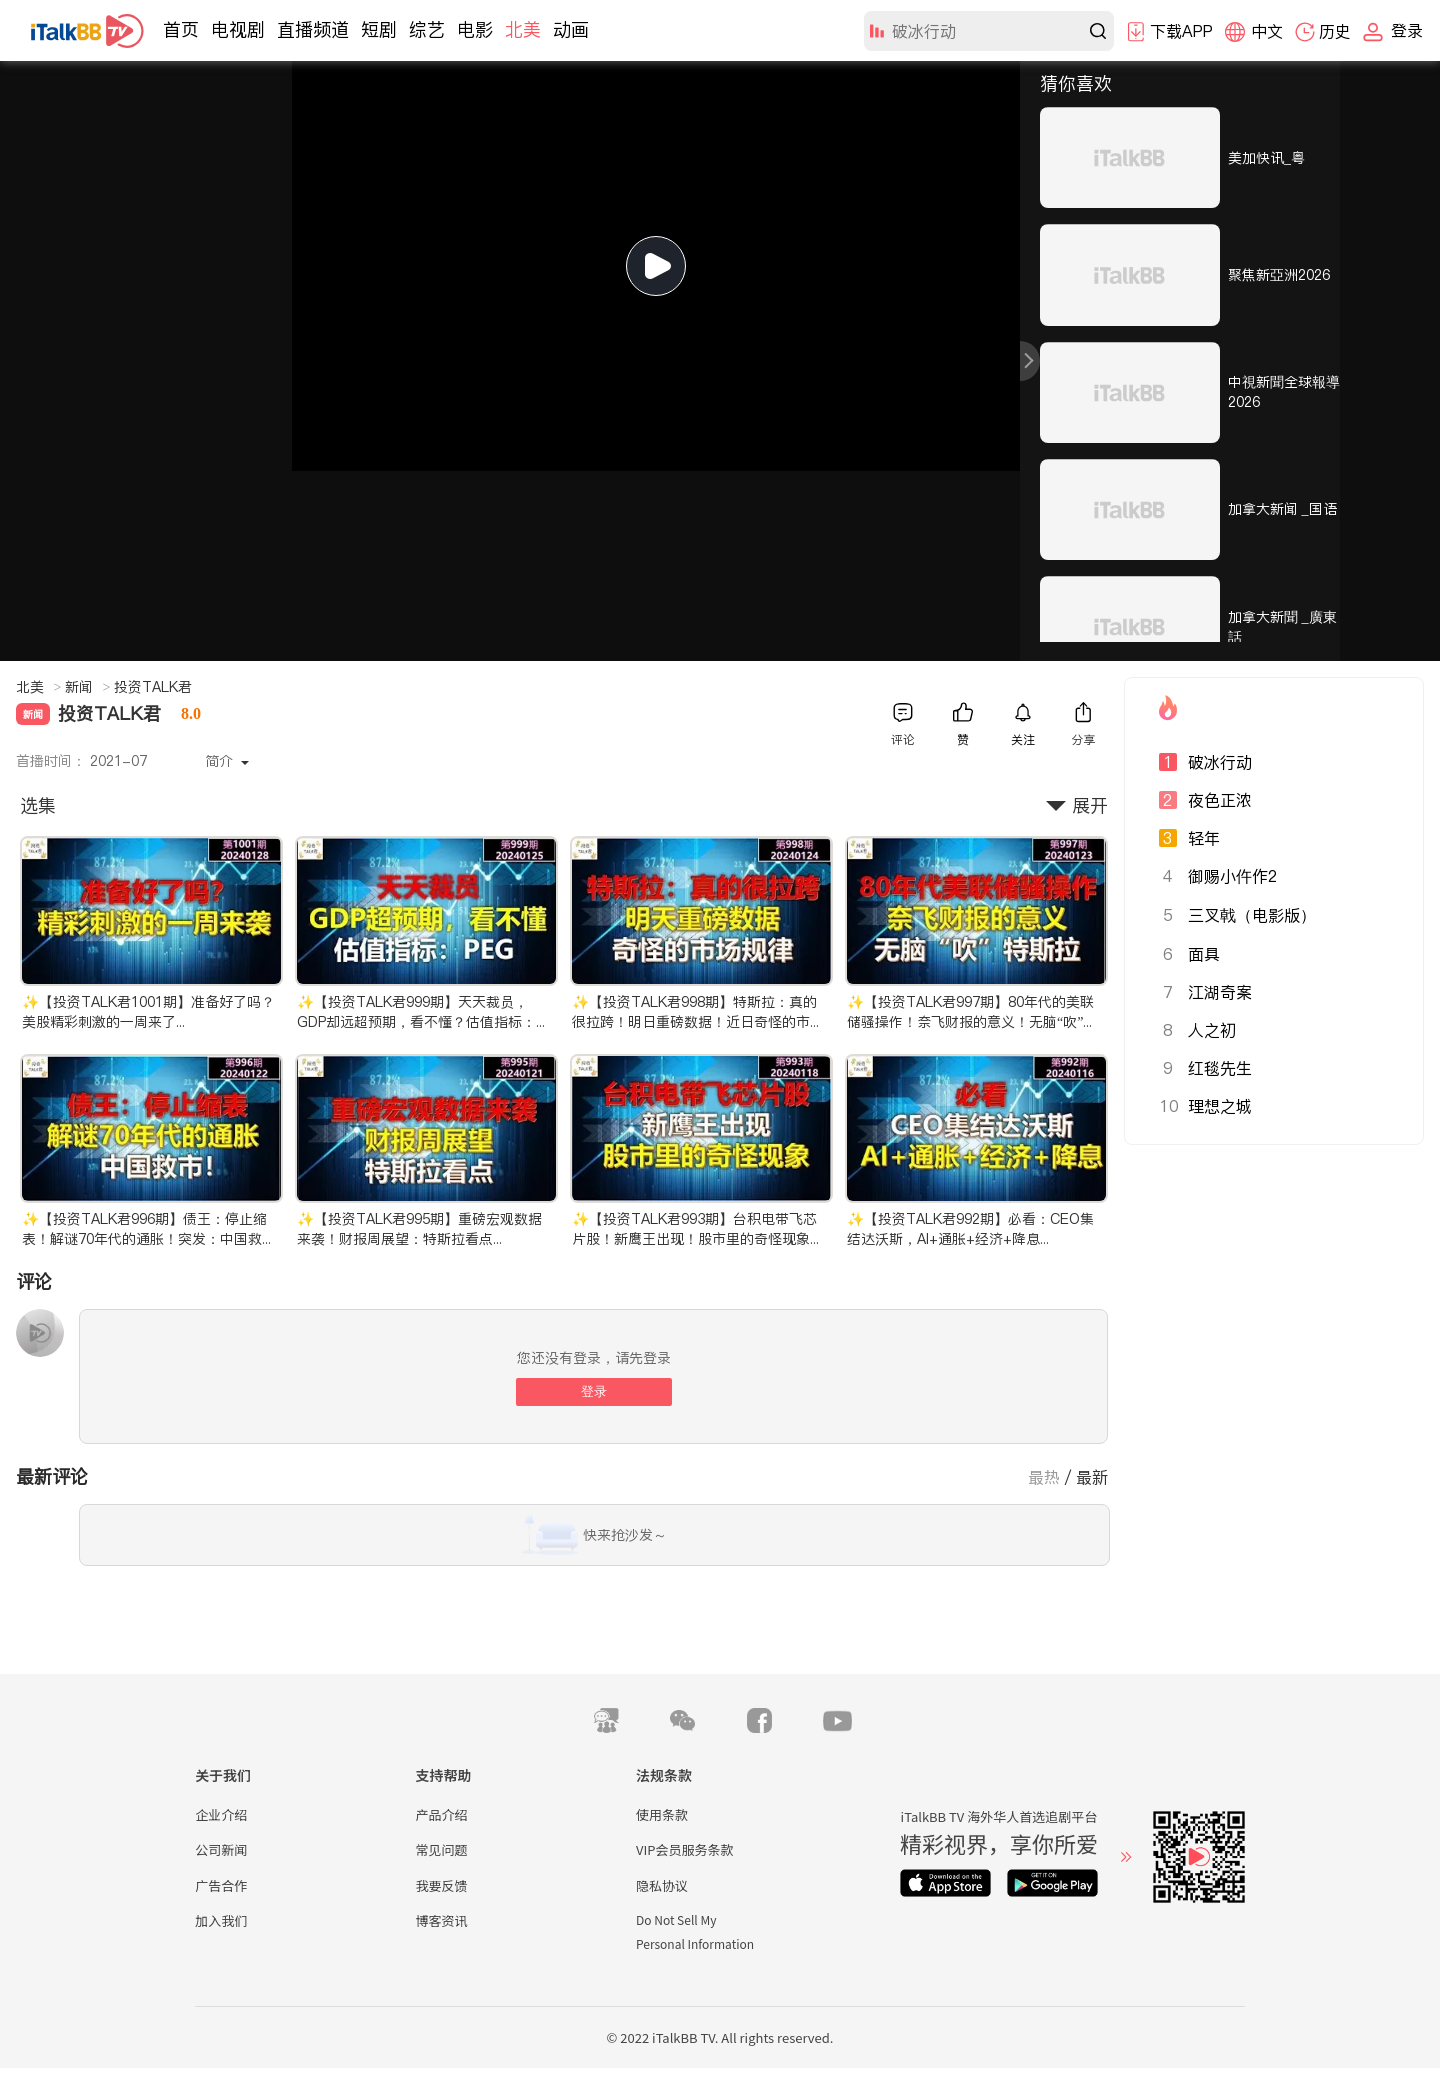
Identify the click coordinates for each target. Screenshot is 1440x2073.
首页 (181, 29)
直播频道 (313, 29)
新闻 (87, 687)
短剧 (379, 29)
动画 (571, 29)
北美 (523, 29)
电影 (475, 29)
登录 (594, 1391)
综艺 (427, 29)
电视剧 (238, 29)
